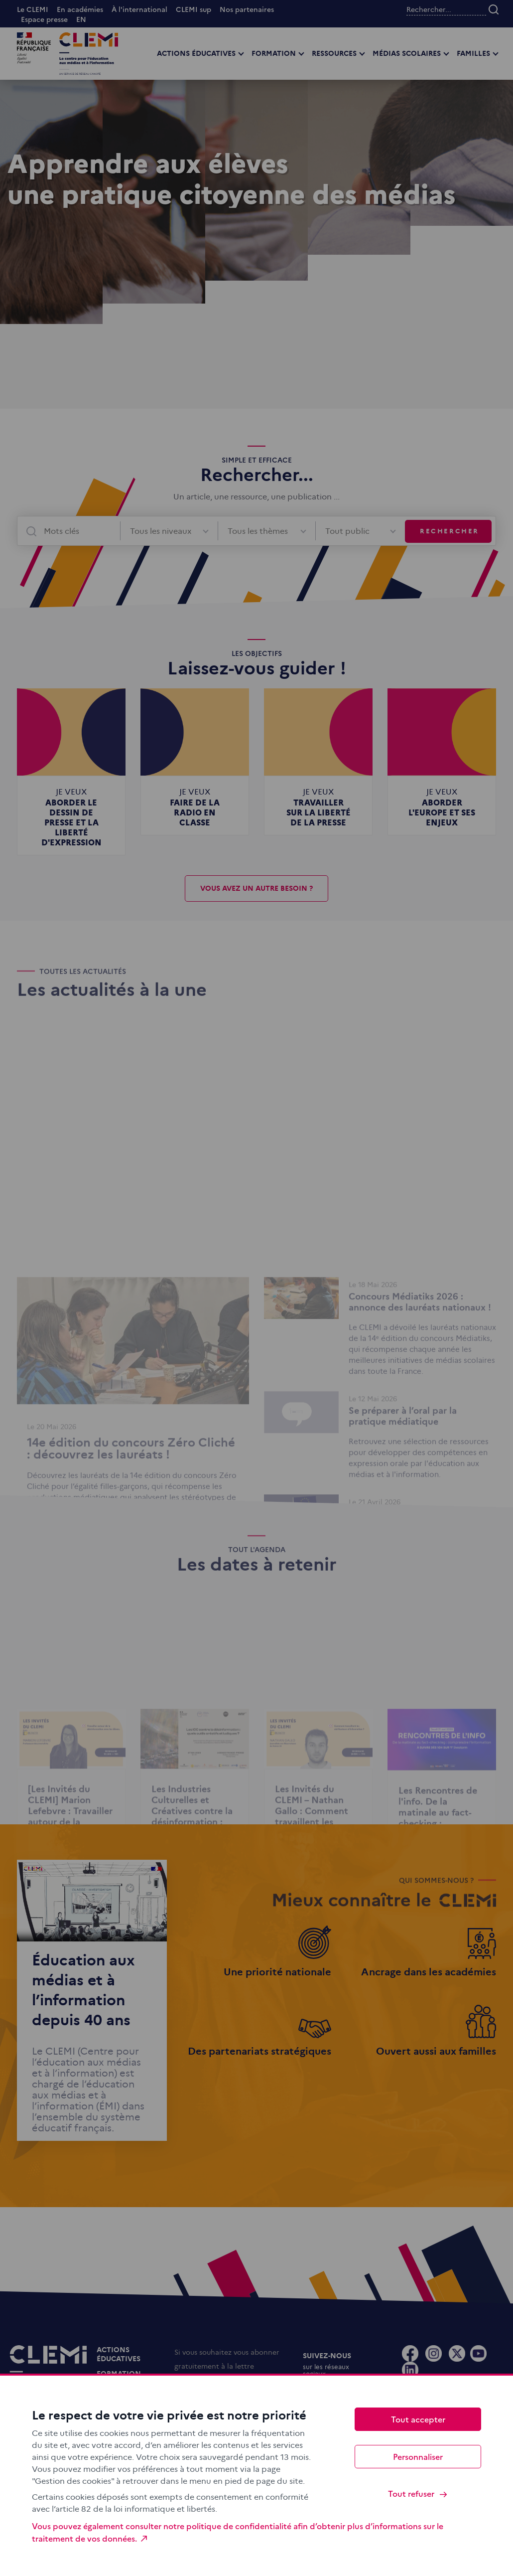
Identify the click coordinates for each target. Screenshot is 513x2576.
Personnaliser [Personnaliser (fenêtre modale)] (418, 2456)
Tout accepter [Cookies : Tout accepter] (418, 2419)
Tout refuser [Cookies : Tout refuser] (418, 2493)
